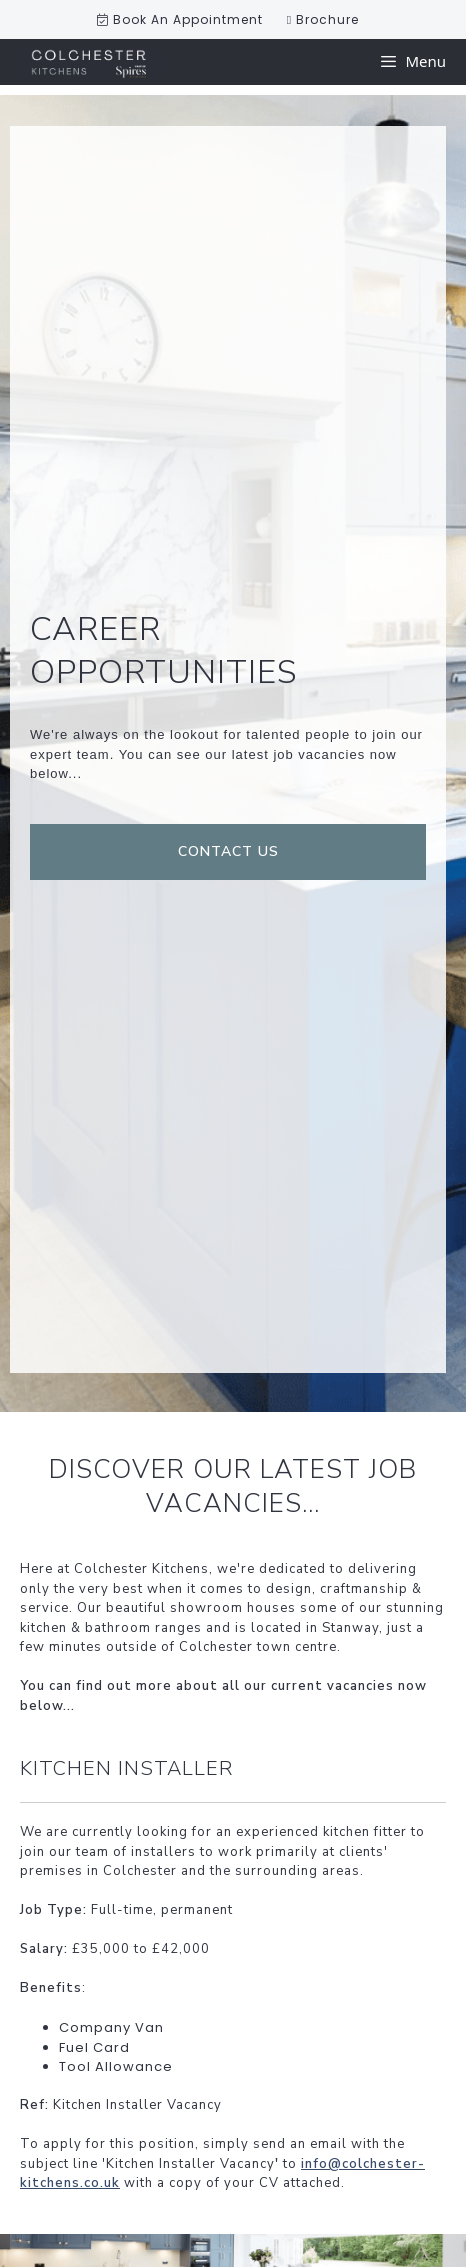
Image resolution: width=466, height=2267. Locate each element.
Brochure (323, 19)
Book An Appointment (180, 19)
